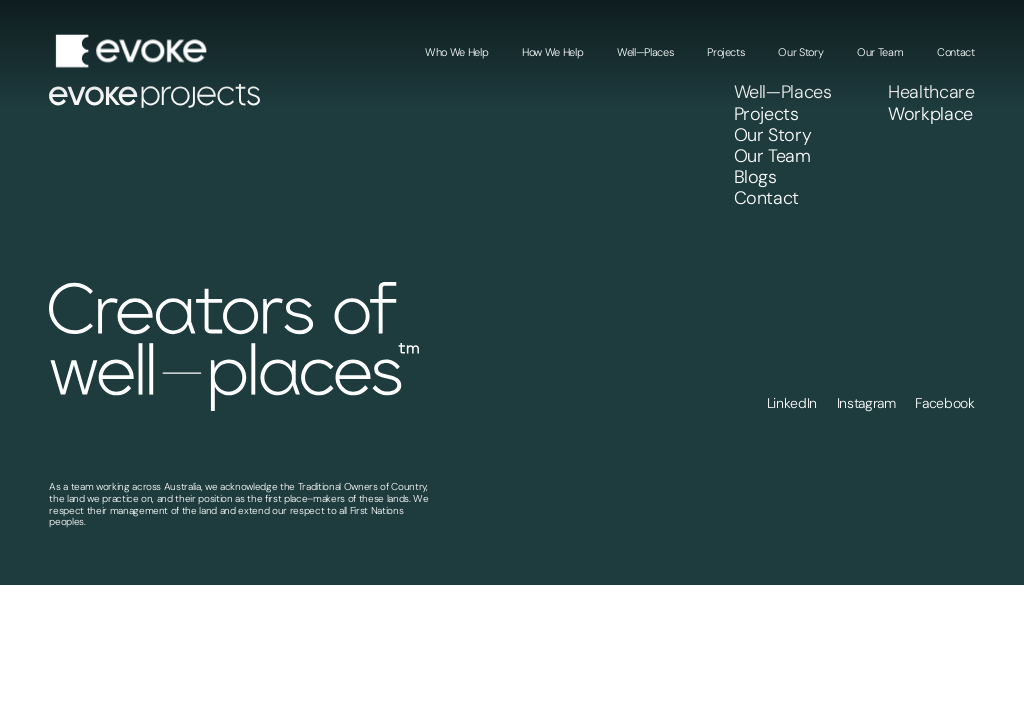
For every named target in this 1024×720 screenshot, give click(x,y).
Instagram (866, 403)
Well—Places (645, 52)
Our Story (800, 52)
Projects (725, 52)
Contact (956, 52)
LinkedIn (792, 403)
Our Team (880, 52)
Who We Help (456, 52)
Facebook (944, 403)
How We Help (552, 52)
